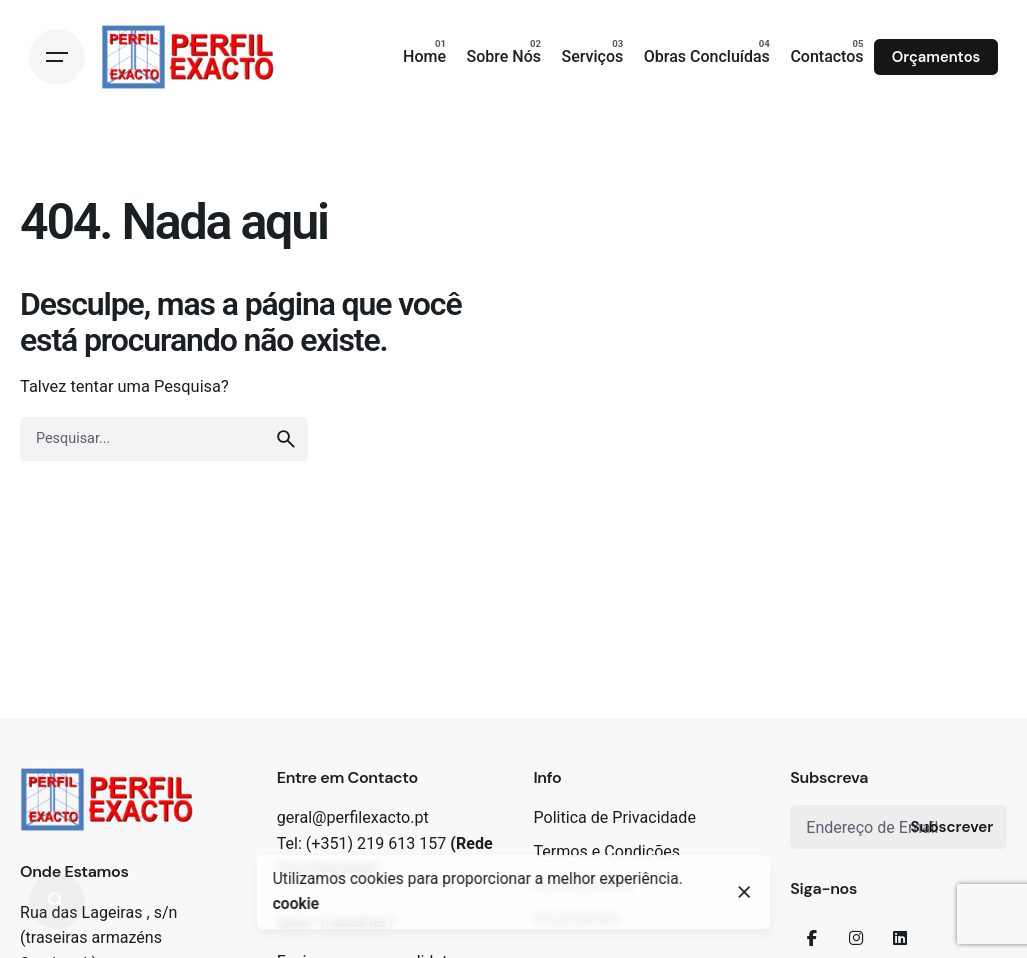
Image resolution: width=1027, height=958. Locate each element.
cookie (296, 904)
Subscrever (951, 827)
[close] (745, 892)
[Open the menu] (57, 57)
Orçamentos (936, 57)
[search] (286, 439)
